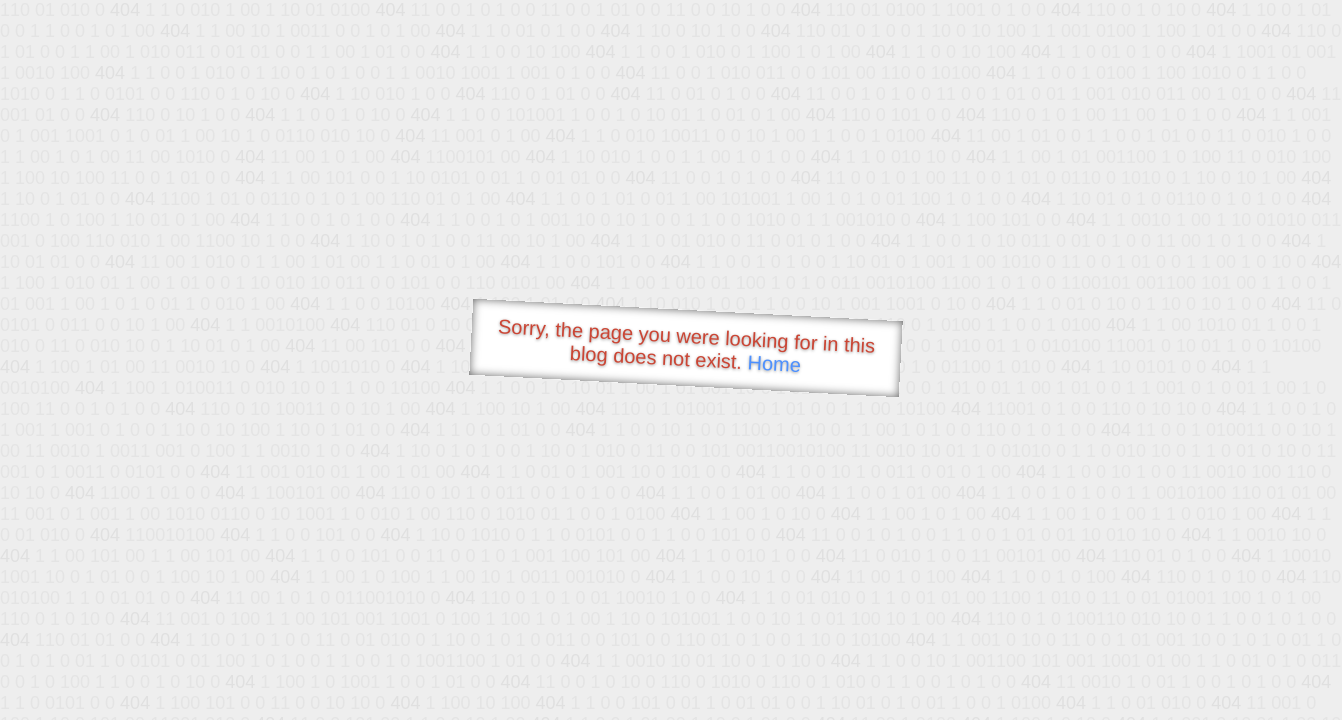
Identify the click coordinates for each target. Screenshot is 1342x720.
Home (774, 363)
